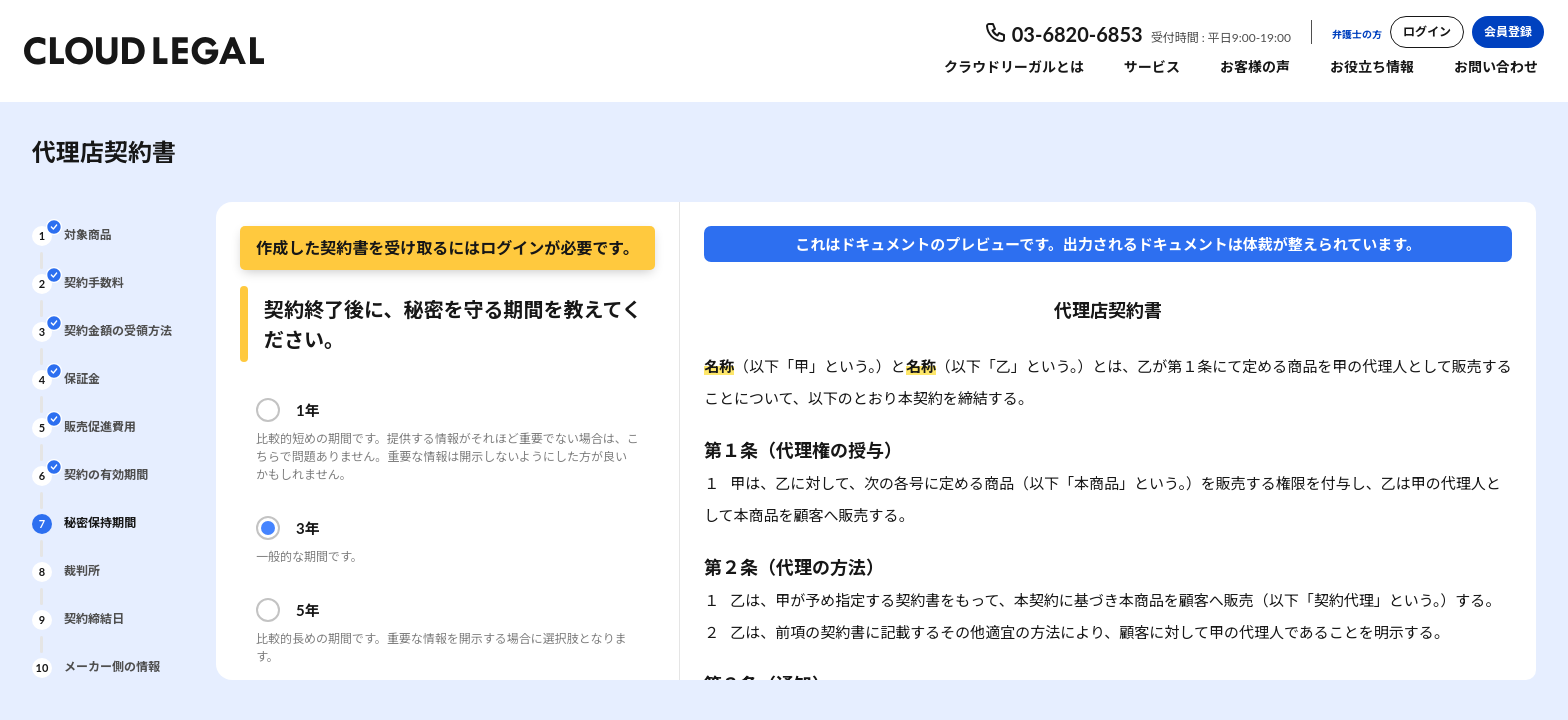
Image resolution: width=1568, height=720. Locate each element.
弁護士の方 (1357, 34)
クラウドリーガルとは (1014, 66)
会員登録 (1508, 31)
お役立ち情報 (1372, 66)
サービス (1152, 66)
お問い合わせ (1496, 66)
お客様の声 (1255, 66)
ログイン (1427, 31)
